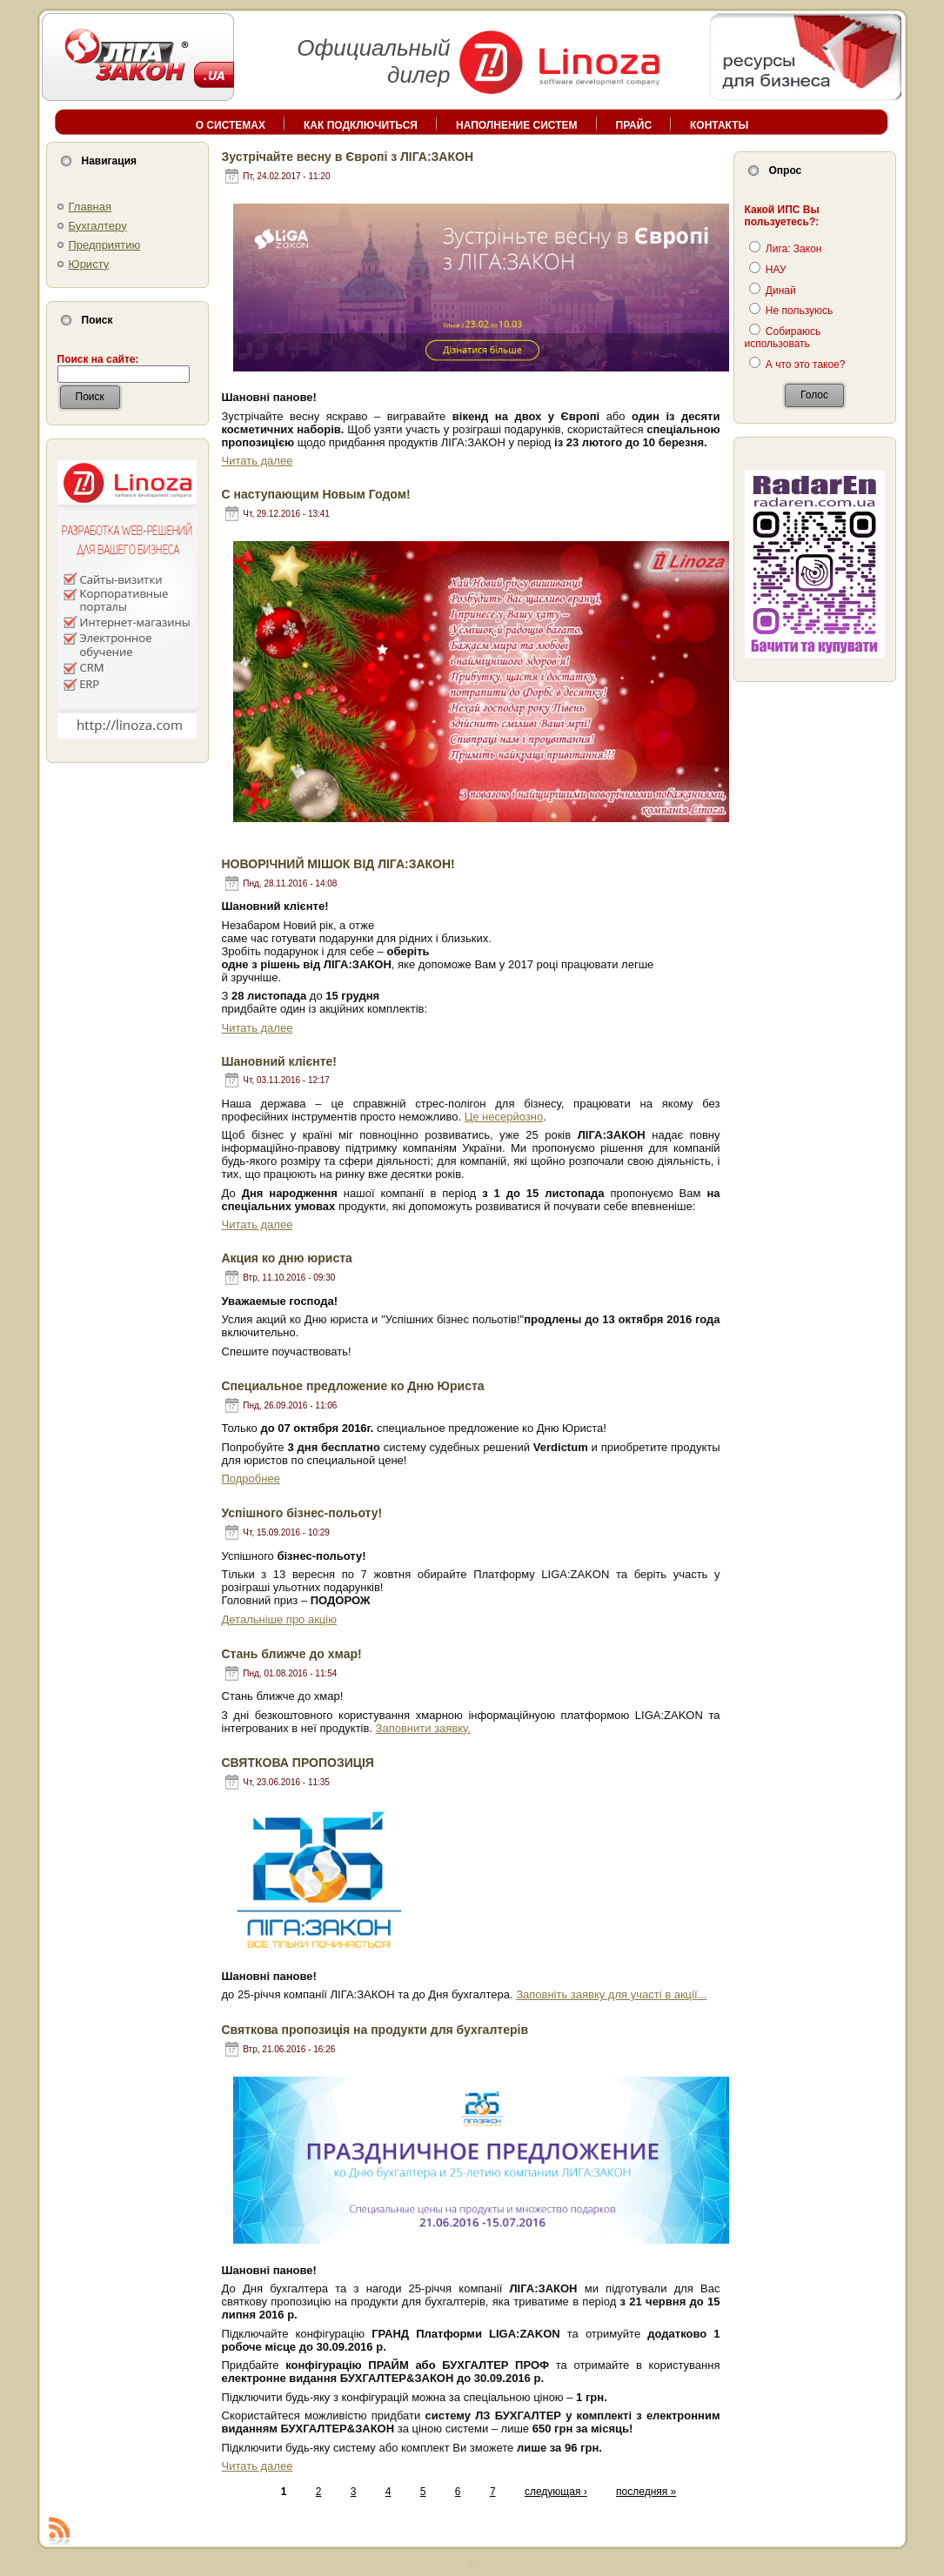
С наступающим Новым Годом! (316, 494)
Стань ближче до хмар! (292, 1654)
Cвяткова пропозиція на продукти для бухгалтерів (375, 2030)
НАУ (768, 270)
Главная (90, 206)
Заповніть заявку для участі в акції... (611, 1994)
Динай (772, 290)
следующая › (556, 2492)
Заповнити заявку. (423, 1728)
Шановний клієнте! (279, 1061)
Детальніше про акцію (279, 1619)
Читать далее (257, 460)
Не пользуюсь (791, 310)
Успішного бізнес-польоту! (302, 1513)
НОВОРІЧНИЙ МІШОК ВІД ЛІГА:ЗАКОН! (338, 864)
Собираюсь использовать (783, 337)
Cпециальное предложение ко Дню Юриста (353, 1386)
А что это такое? (797, 364)
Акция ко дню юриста (287, 1258)
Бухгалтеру (98, 225)
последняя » (646, 2492)
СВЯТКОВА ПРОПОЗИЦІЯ (298, 1763)
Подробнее (251, 1478)
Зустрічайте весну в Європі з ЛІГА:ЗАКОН (348, 157)
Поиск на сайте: (98, 359)
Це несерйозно (504, 1116)
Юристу (89, 264)
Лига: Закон (785, 249)
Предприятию (105, 244)
